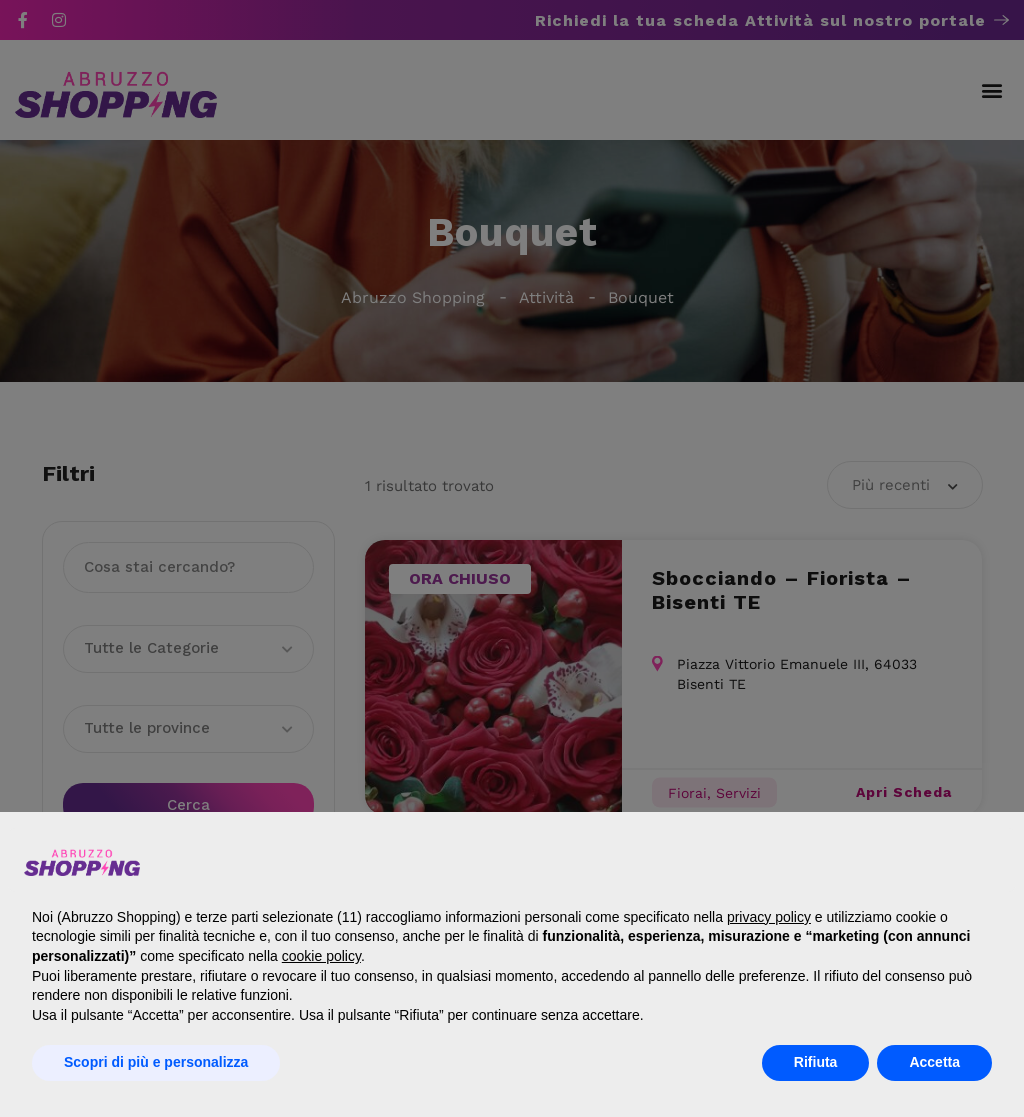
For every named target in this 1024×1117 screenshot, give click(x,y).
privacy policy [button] (769, 917)
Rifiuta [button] (816, 1062)
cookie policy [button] (321, 956)
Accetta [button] (934, 1062)
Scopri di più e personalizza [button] (156, 1062)
